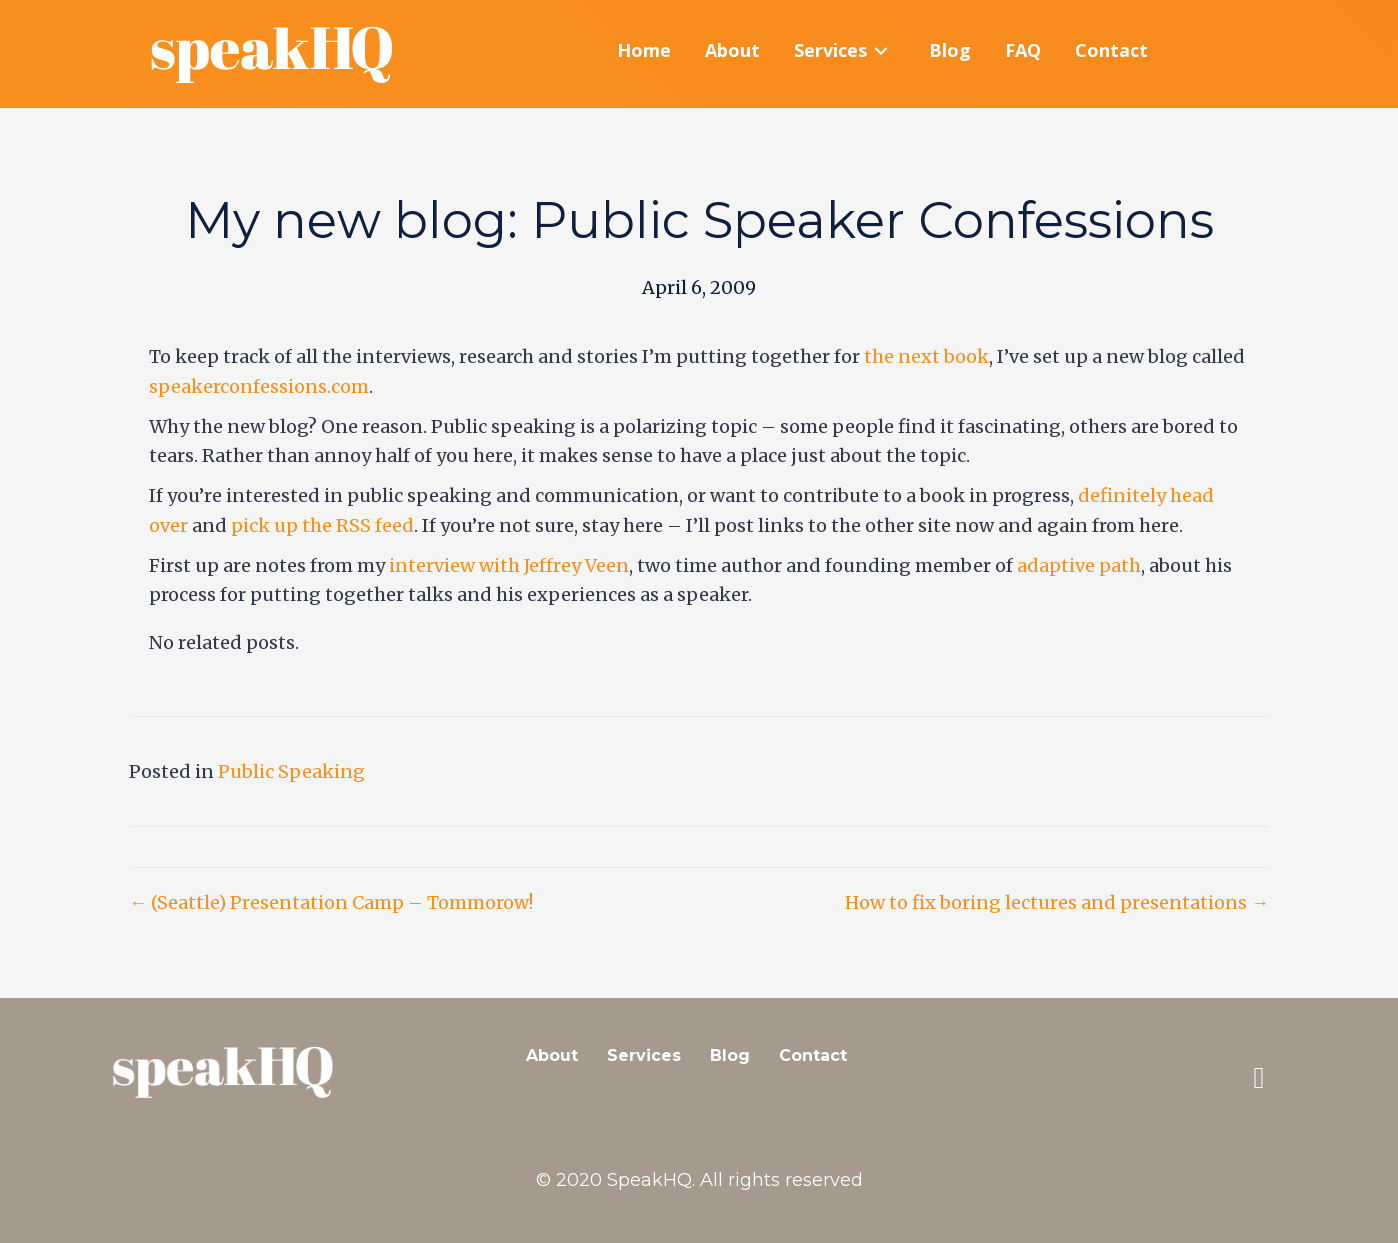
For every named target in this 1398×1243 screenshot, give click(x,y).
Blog (730, 1055)
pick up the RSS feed (322, 525)
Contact (813, 1055)
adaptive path (1079, 565)
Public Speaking (291, 771)
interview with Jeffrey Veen (509, 565)
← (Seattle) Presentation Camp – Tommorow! (331, 903)
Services (644, 1055)
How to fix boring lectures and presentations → (1057, 903)
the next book (926, 357)
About (552, 1055)
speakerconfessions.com (259, 386)
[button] (1259, 1078)
